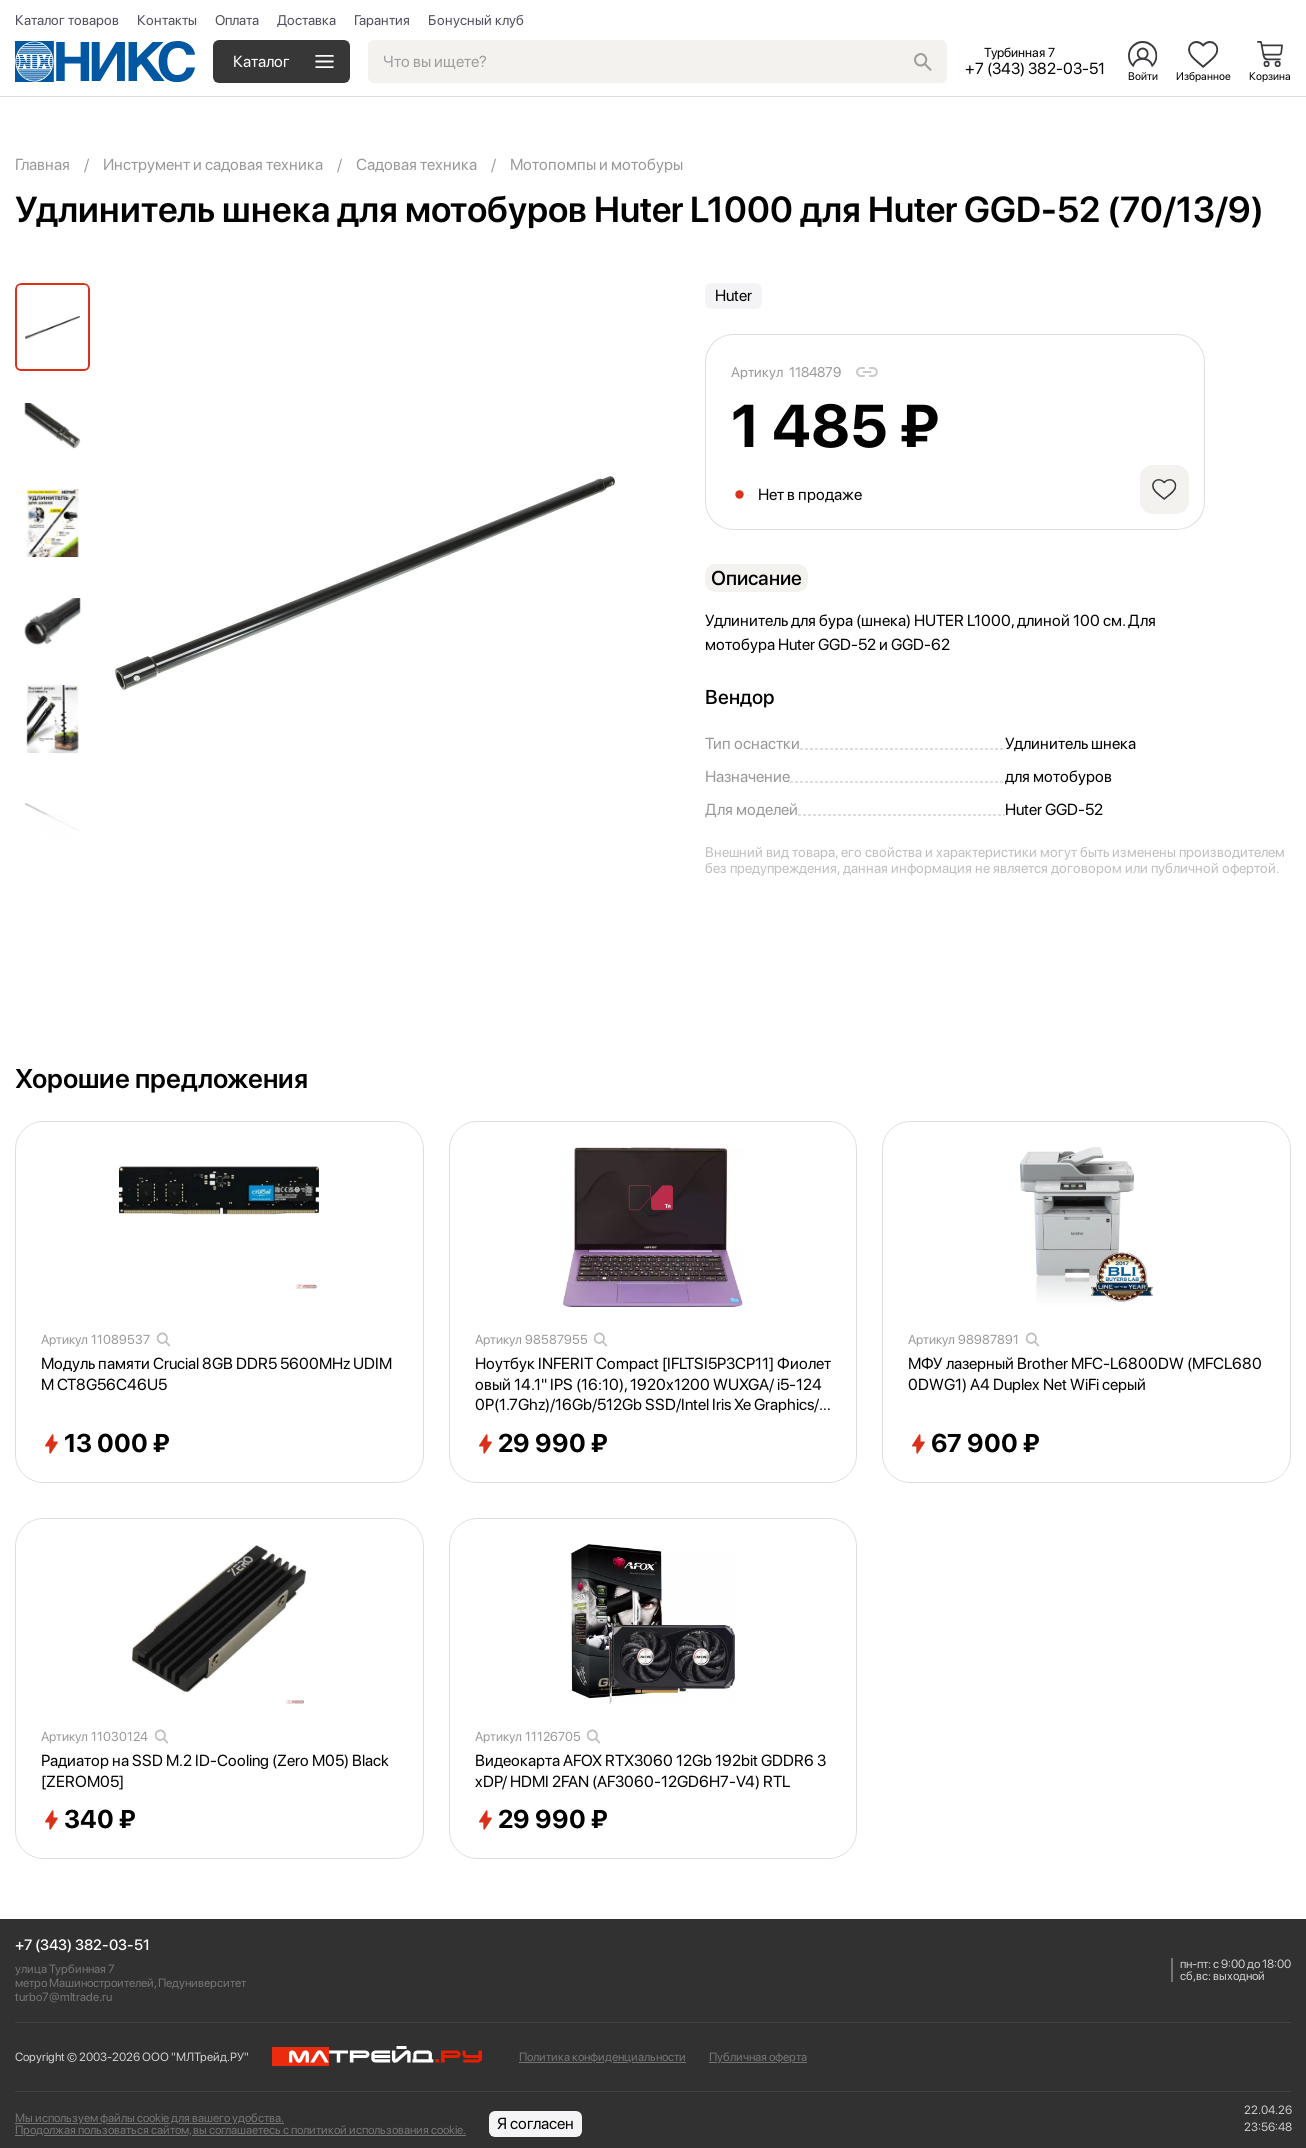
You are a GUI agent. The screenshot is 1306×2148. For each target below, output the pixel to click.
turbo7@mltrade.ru (63, 1997)
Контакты (167, 20)
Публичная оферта (758, 2057)
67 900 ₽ (974, 1444)
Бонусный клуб (476, 20)
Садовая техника (416, 164)
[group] (365, 583)
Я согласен (535, 2123)
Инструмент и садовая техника (213, 164)
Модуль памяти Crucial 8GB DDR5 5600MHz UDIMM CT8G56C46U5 (216, 1374)
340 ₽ (88, 1820)
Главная (42, 164)
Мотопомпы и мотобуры (596, 164)
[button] (53, 833)
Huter (733, 295)
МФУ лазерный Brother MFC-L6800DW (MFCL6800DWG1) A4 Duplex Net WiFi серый (1085, 1374)
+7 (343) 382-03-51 (82, 1945)
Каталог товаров (67, 20)
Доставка (306, 20)
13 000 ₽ (105, 1444)
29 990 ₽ (541, 1444)
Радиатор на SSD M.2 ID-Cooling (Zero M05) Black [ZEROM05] (215, 1771)
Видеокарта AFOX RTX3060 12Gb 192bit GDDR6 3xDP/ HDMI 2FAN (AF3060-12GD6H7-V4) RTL (650, 1771)
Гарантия (382, 20)
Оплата (237, 20)
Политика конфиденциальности (602, 2057)
